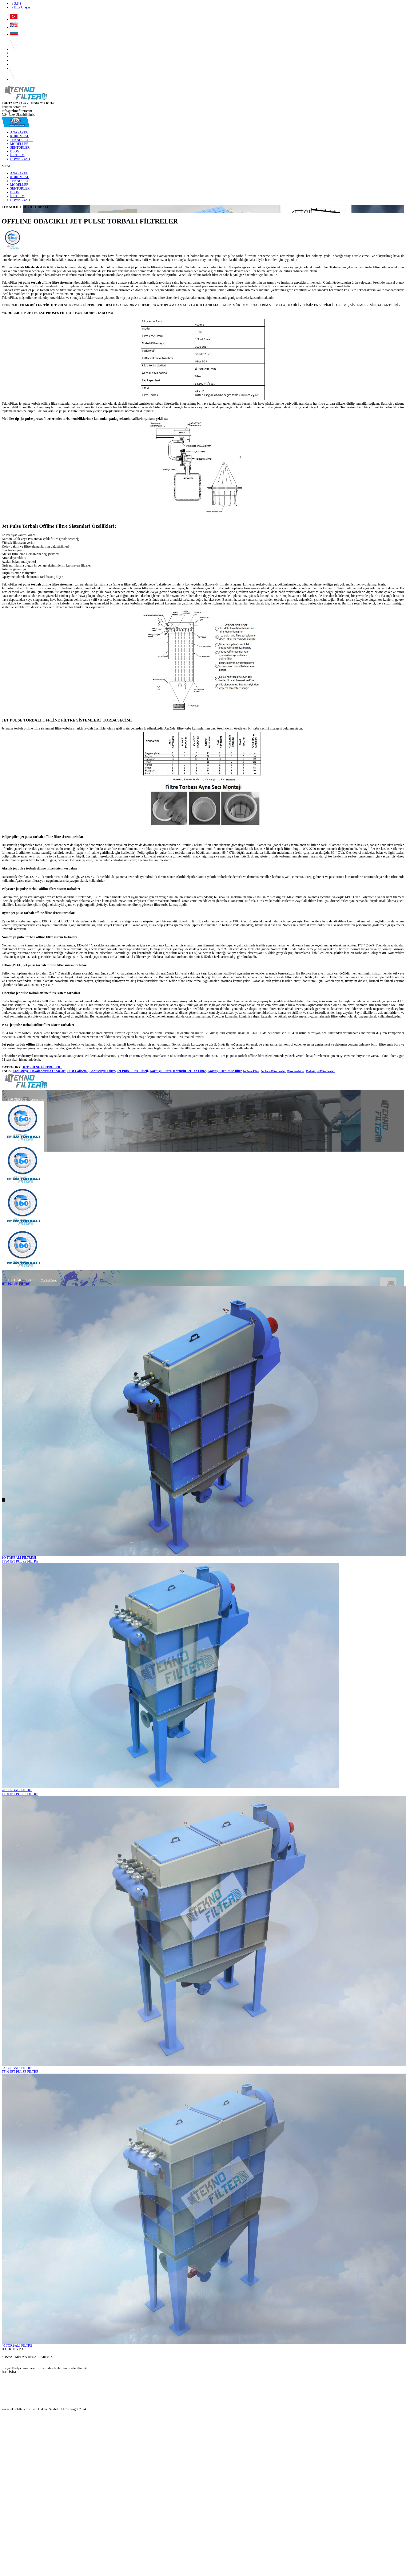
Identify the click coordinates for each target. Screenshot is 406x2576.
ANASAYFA (19, 132)
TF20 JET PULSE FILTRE (20, 1561)
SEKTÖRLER (19, 147)
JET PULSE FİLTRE (16, 1283)
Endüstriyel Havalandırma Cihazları (39, 1071)
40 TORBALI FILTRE (17, 2345)
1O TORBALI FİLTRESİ (19, 1557)
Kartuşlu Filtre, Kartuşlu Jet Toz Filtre (178, 1071)
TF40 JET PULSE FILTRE (20, 2071)
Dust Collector (77, 1071)
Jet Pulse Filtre (251, 1071)
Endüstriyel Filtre (102, 1071)
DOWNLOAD (20, 159)
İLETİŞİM (17, 155)
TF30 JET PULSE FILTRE (20, 1794)
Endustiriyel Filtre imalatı (320, 1071)
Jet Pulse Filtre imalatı (273, 1071)
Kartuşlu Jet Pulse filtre (224, 1071)
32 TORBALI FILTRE (17, 2068)
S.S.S (15, 3)
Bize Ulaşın (20, 7)
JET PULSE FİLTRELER (42, 1067)
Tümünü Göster (37, 1099)
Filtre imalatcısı (295, 1071)
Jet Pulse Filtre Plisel (132, 1071)
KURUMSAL (19, 136)
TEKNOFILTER (21, 140)
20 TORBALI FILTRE (17, 1790)
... (3, 2353)
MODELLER (19, 143)
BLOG (14, 151)
